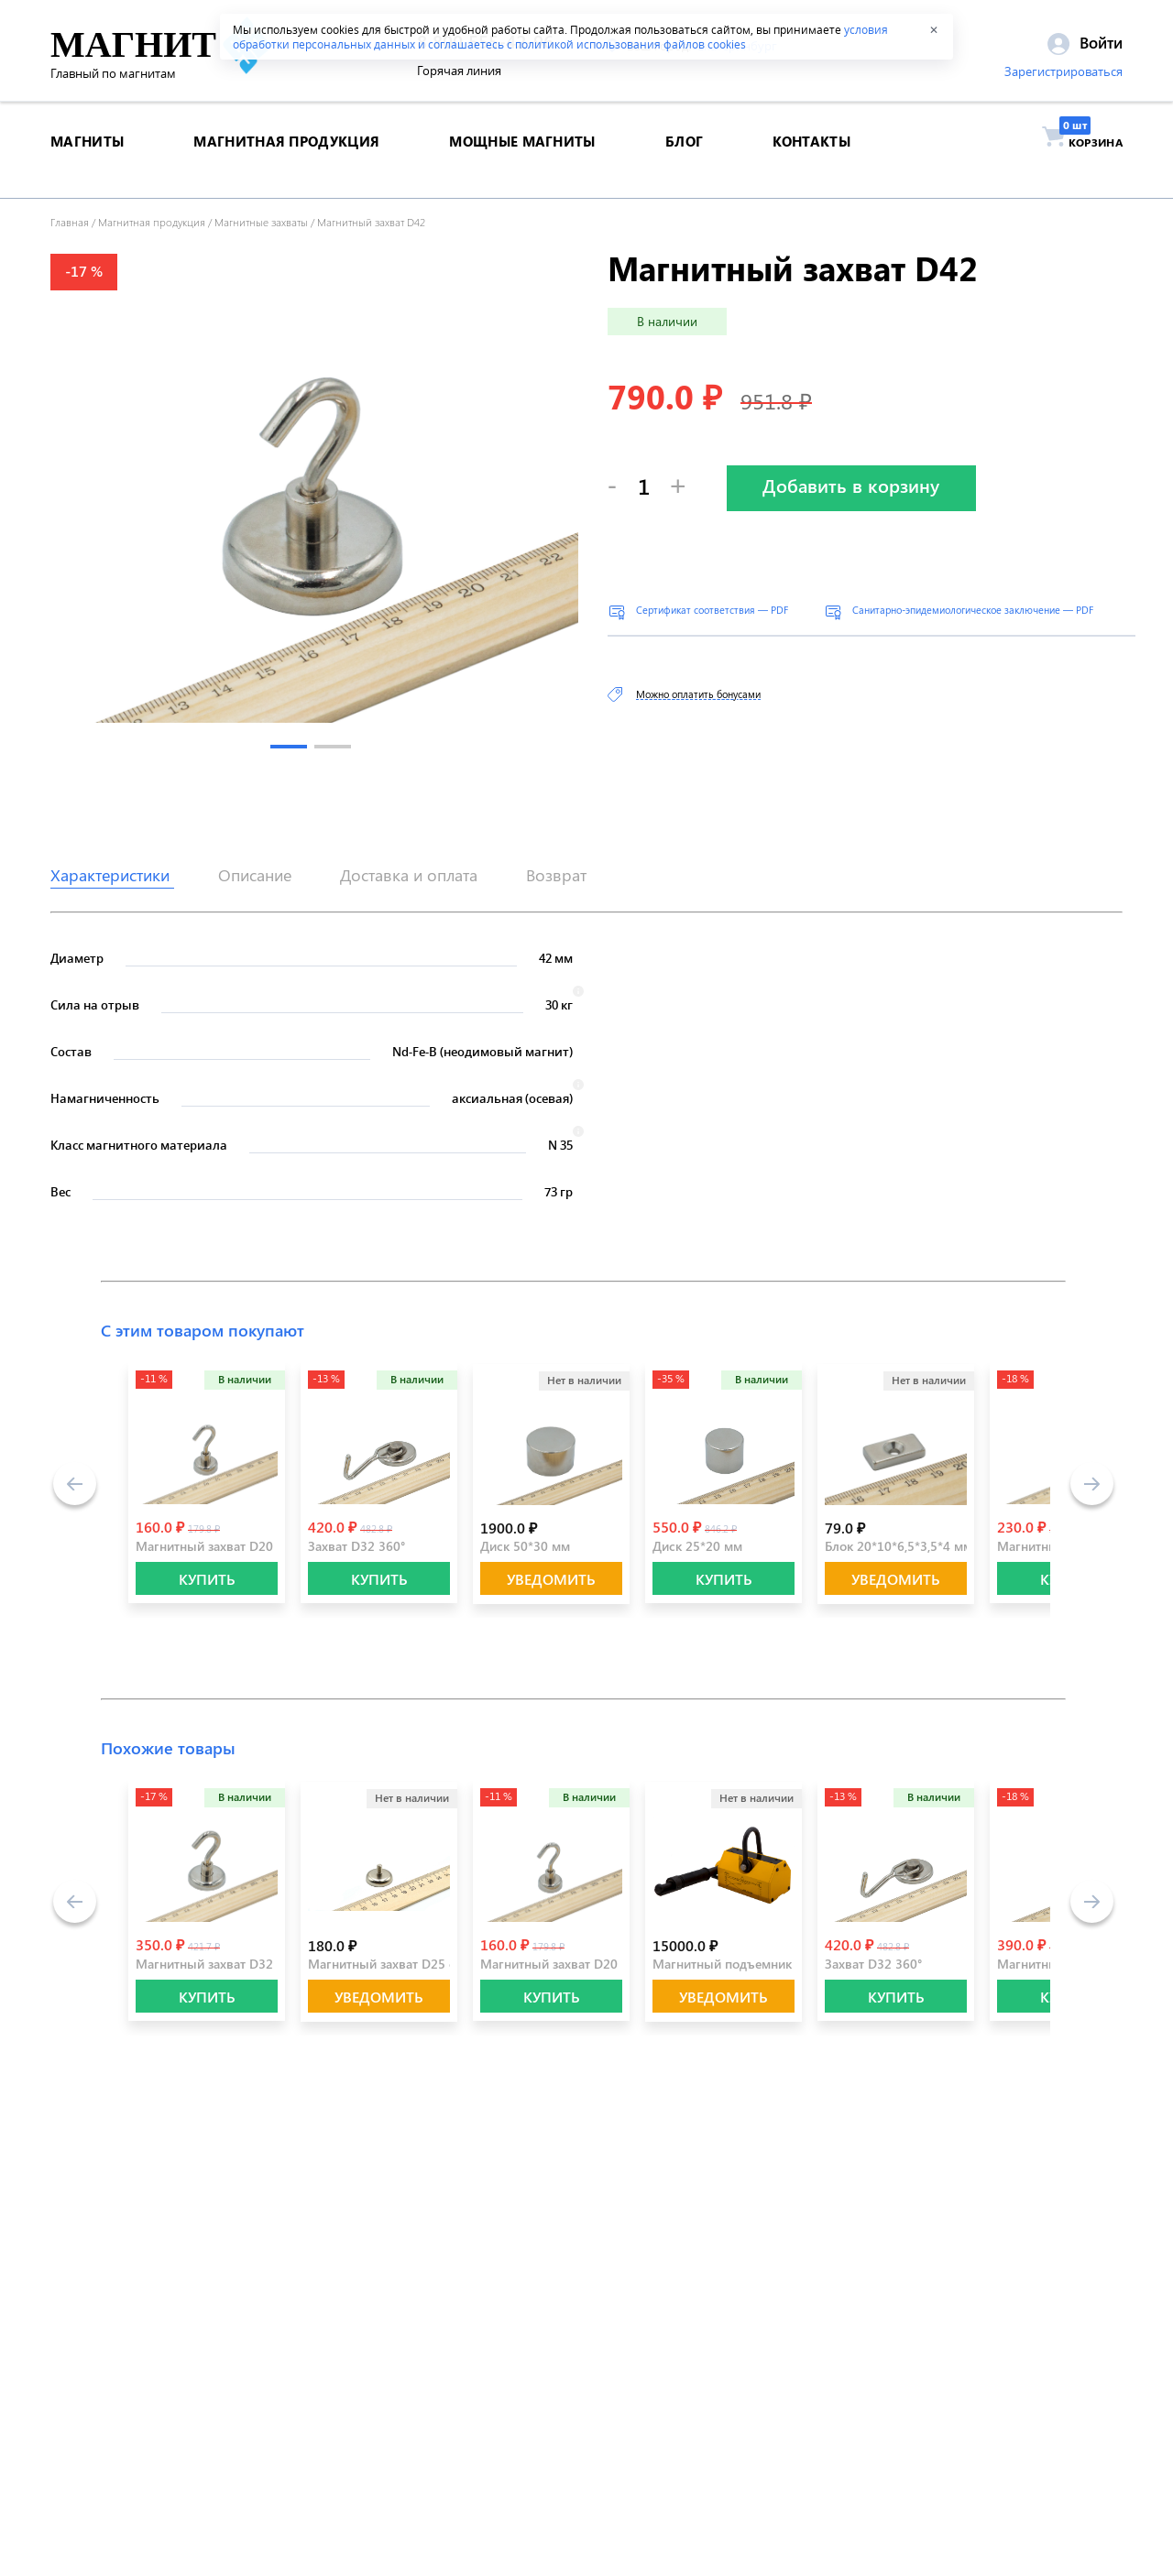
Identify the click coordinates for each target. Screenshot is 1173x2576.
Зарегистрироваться (1063, 76)
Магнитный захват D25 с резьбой (407, 1963)
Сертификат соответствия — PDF (712, 610)
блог (684, 159)
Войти (1085, 47)
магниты (87, 159)
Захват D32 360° (356, 1546)
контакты (811, 159)
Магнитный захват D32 (204, 1963)
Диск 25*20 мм (697, 1546)
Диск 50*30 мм (525, 1546)
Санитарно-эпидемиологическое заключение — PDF (972, 610)
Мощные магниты (522, 159)
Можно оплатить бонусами (698, 694)
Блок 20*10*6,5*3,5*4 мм (898, 1546)
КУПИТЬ (207, 1578)
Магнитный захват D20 (204, 1546)
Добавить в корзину (850, 485)
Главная (69, 221)
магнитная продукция (286, 159)
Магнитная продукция (151, 221)
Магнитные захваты (261, 221)
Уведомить (551, 1578)
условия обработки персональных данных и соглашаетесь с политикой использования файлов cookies (560, 36)
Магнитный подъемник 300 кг (742, 1963)
